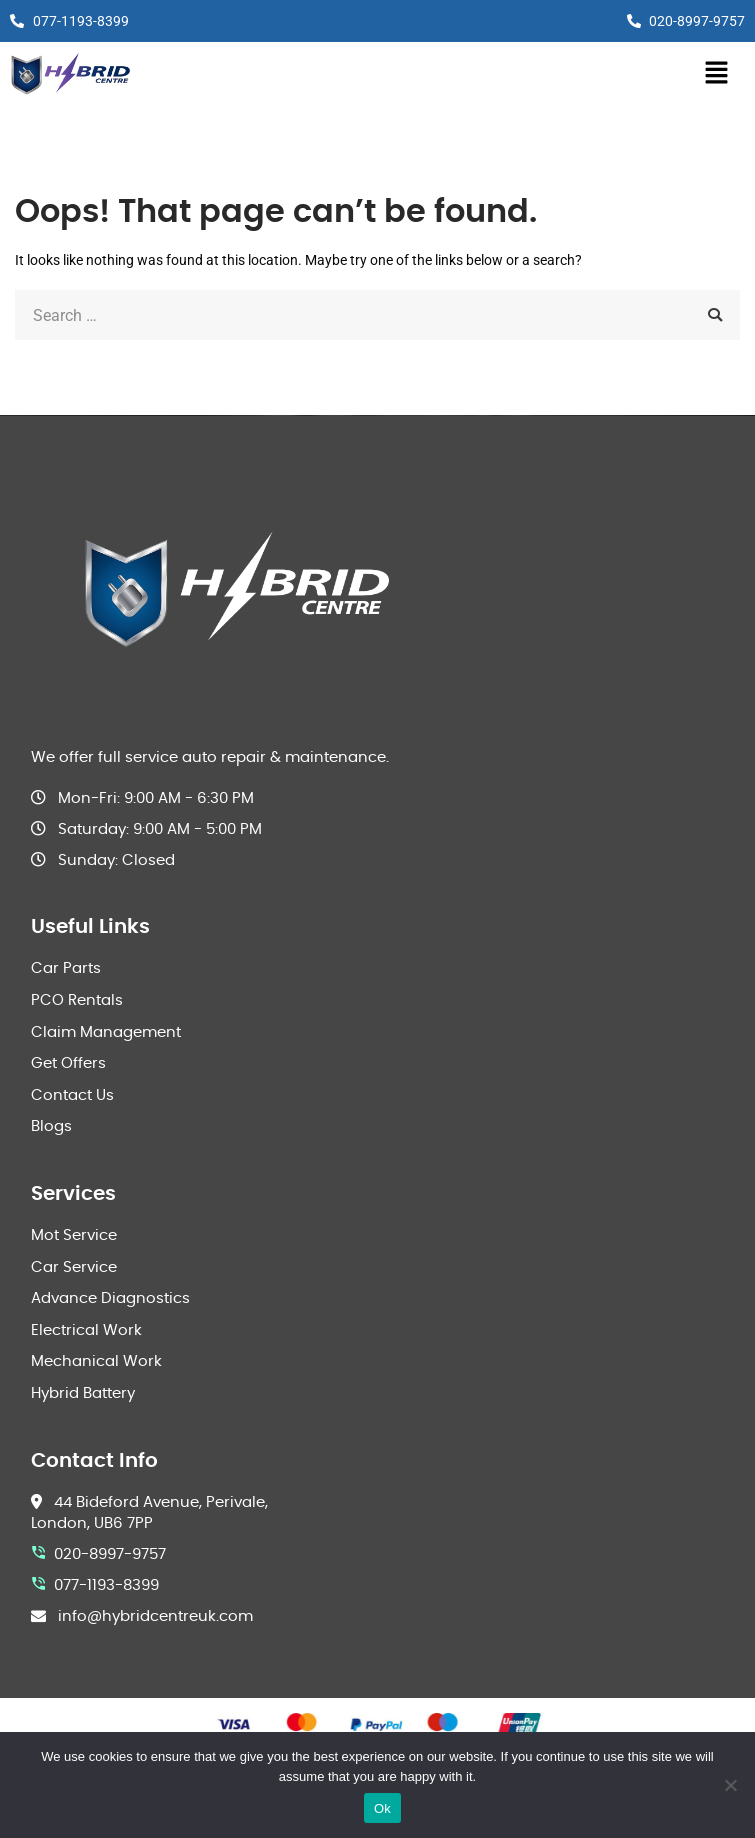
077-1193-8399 (106, 1585)
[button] (716, 74)
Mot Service (74, 1235)
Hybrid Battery (83, 1393)
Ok (382, 1808)
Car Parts (66, 968)
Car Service (74, 1267)
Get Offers (68, 1063)
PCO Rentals (77, 1000)
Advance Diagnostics (110, 1298)
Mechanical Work (96, 1361)
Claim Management (106, 1032)
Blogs (51, 1126)
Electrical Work (86, 1330)
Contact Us (72, 1095)
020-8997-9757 (110, 1554)
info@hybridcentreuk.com (155, 1616)
